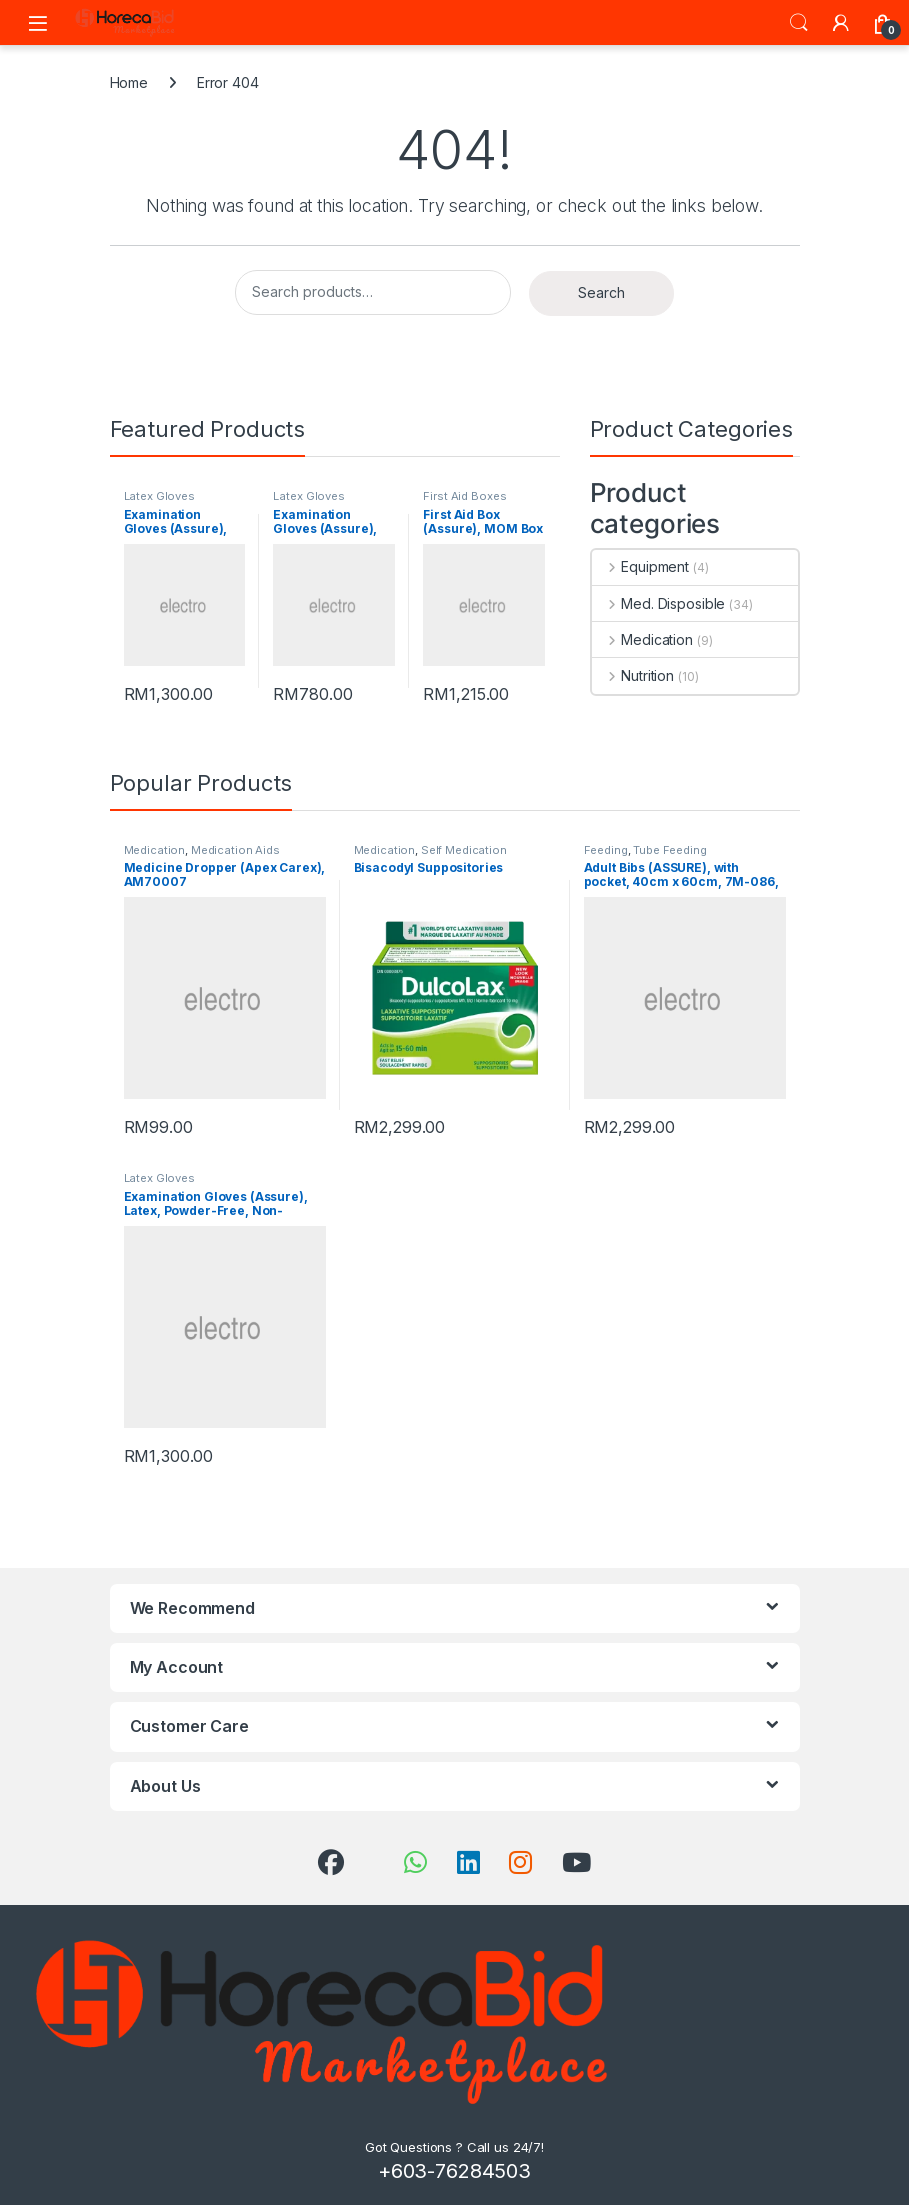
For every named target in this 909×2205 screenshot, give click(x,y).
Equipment (641, 566)
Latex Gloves (159, 496)
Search (799, 23)
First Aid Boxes (464, 496)
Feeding (606, 850)
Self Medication (464, 850)
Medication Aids (235, 850)
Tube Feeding (669, 850)
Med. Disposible (659, 603)
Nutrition (633, 675)
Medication (642, 639)
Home (129, 82)
